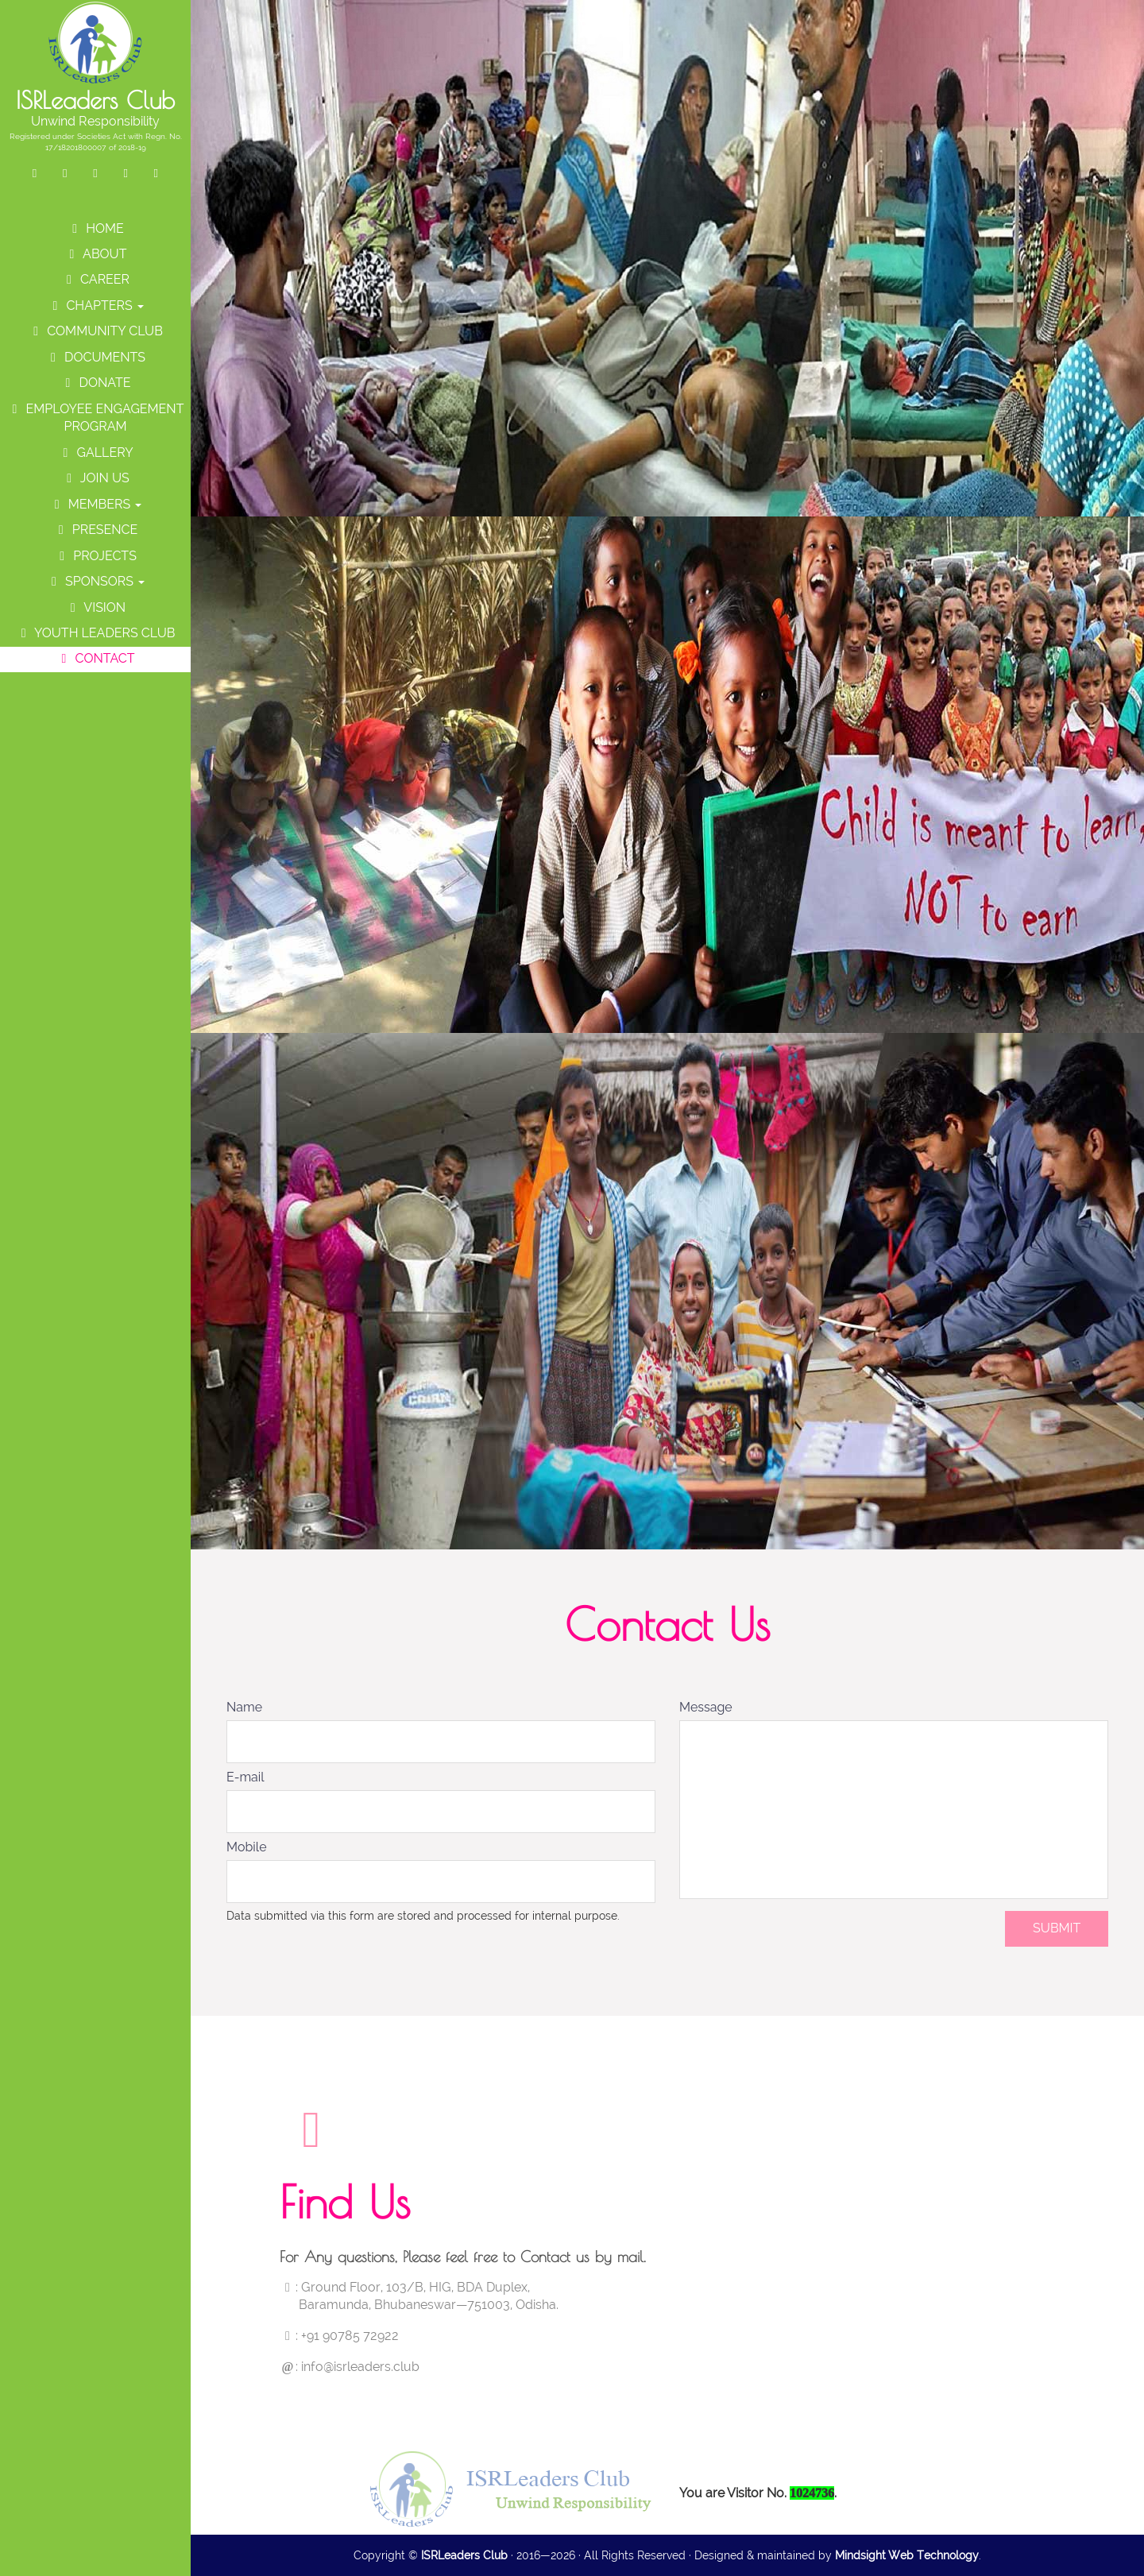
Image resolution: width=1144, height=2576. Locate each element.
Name (244, 1707)
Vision (95, 607)
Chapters (95, 305)
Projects (95, 555)
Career (95, 279)
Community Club (95, 330)
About (95, 253)
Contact (95, 658)
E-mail (245, 1777)
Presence (95, 529)
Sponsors (95, 581)
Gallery (95, 452)
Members (95, 504)
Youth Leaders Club (96, 632)
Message (705, 1707)
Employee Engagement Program (95, 418)
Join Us (95, 477)
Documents (95, 357)
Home (95, 228)
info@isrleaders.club (360, 2366)
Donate (95, 382)
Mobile (246, 1847)
